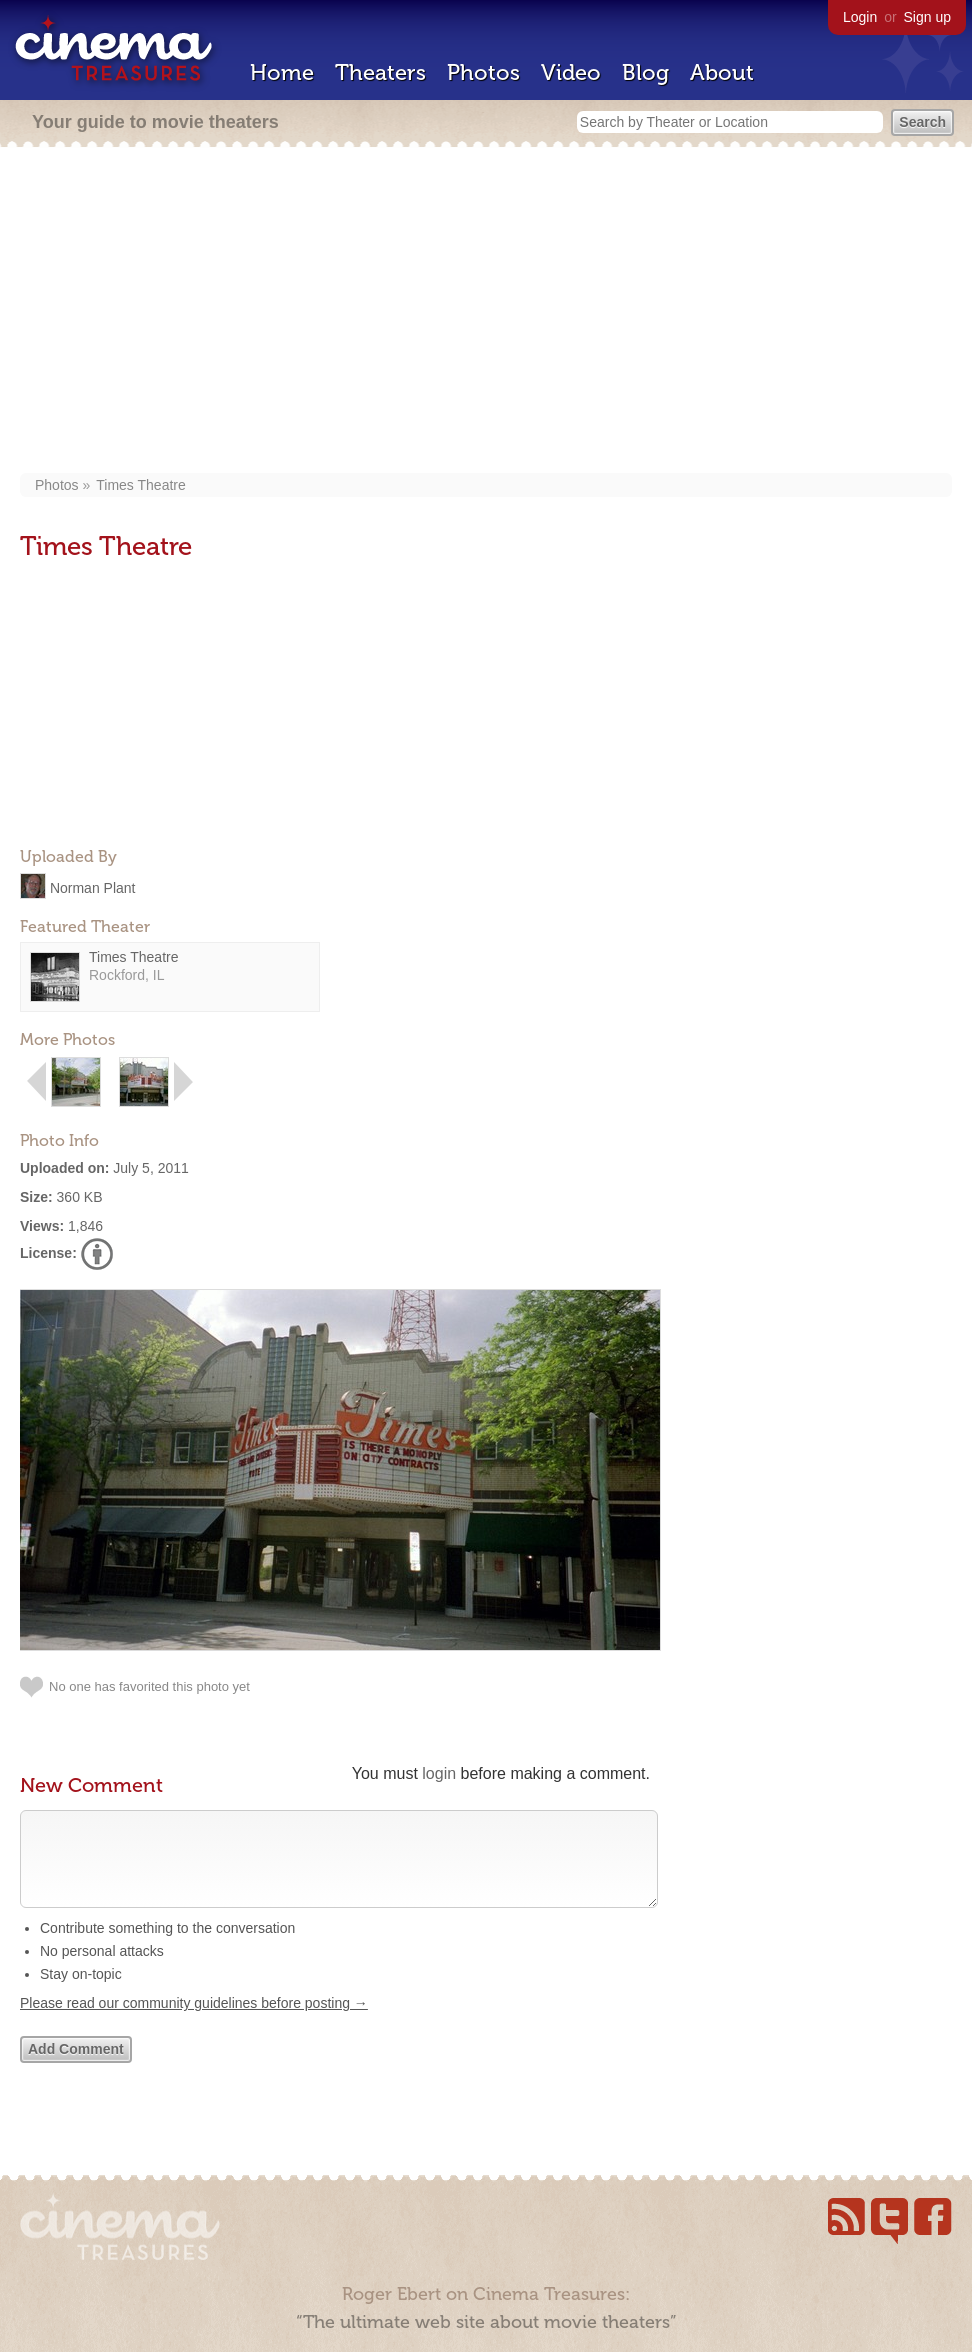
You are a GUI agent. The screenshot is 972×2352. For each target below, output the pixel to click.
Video (571, 72)
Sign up (927, 17)
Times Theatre (140, 485)
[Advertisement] (493, 312)
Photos (483, 72)
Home (282, 72)
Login (860, 17)
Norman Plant (93, 887)
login (439, 1773)
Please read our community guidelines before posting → (194, 2023)
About (722, 72)
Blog (645, 72)
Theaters (380, 72)
